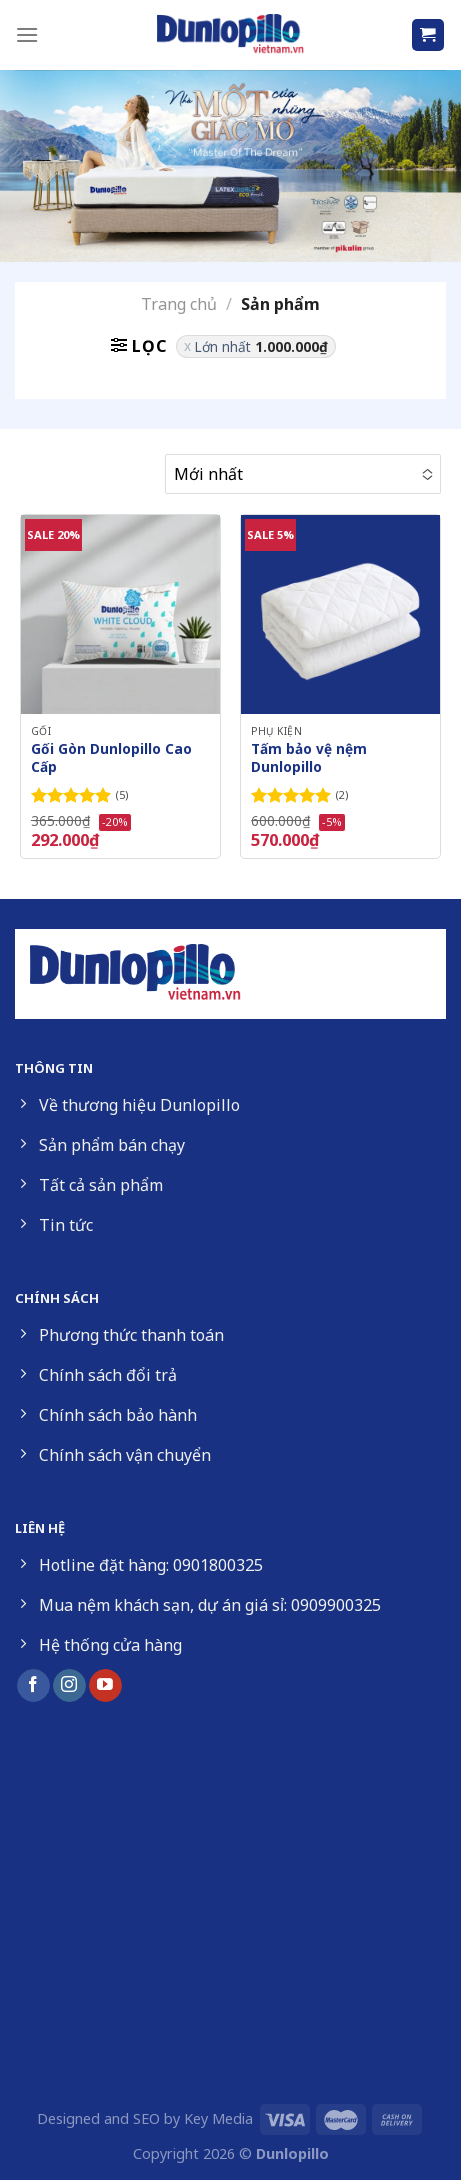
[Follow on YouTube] (105, 1686)
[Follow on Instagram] (69, 1686)
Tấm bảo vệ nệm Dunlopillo (309, 757)
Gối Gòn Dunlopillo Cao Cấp (111, 757)
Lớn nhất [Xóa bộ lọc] (261, 346)
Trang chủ (179, 304)
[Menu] (27, 34)
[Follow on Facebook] (33, 1686)
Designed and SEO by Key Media (145, 2118)
